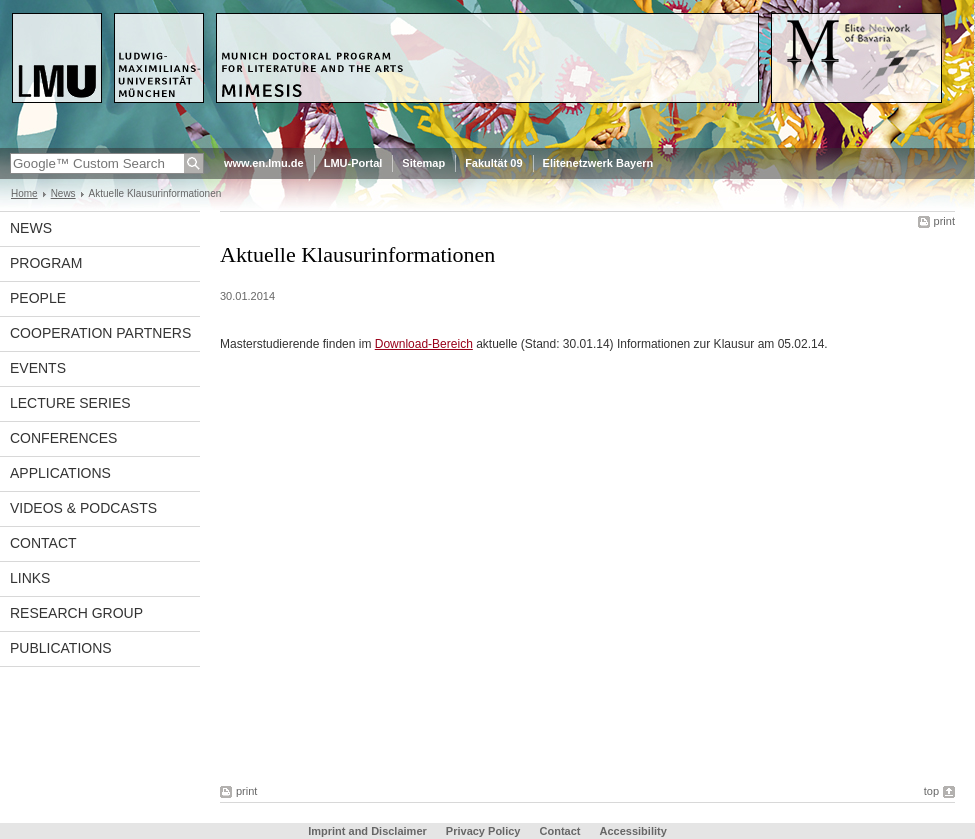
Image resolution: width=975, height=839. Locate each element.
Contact (43, 543)
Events (38, 368)
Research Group (76, 613)
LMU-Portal (353, 163)
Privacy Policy (483, 831)
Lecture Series (70, 403)
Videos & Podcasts (83, 508)
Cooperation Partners (100, 333)
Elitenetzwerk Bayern (598, 163)
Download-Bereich (424, 344)
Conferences (63, 438)
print (944, 221)
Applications (60, 473)
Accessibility (633, 831)
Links (30, 578)
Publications (61, 648)
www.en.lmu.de (264, 163)
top (931, 791)
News (63, 193)
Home (24, 193)
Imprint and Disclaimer (367, 831)
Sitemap (423, 163)
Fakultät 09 (493, 163)
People (38, 298)
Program (46, 263)
